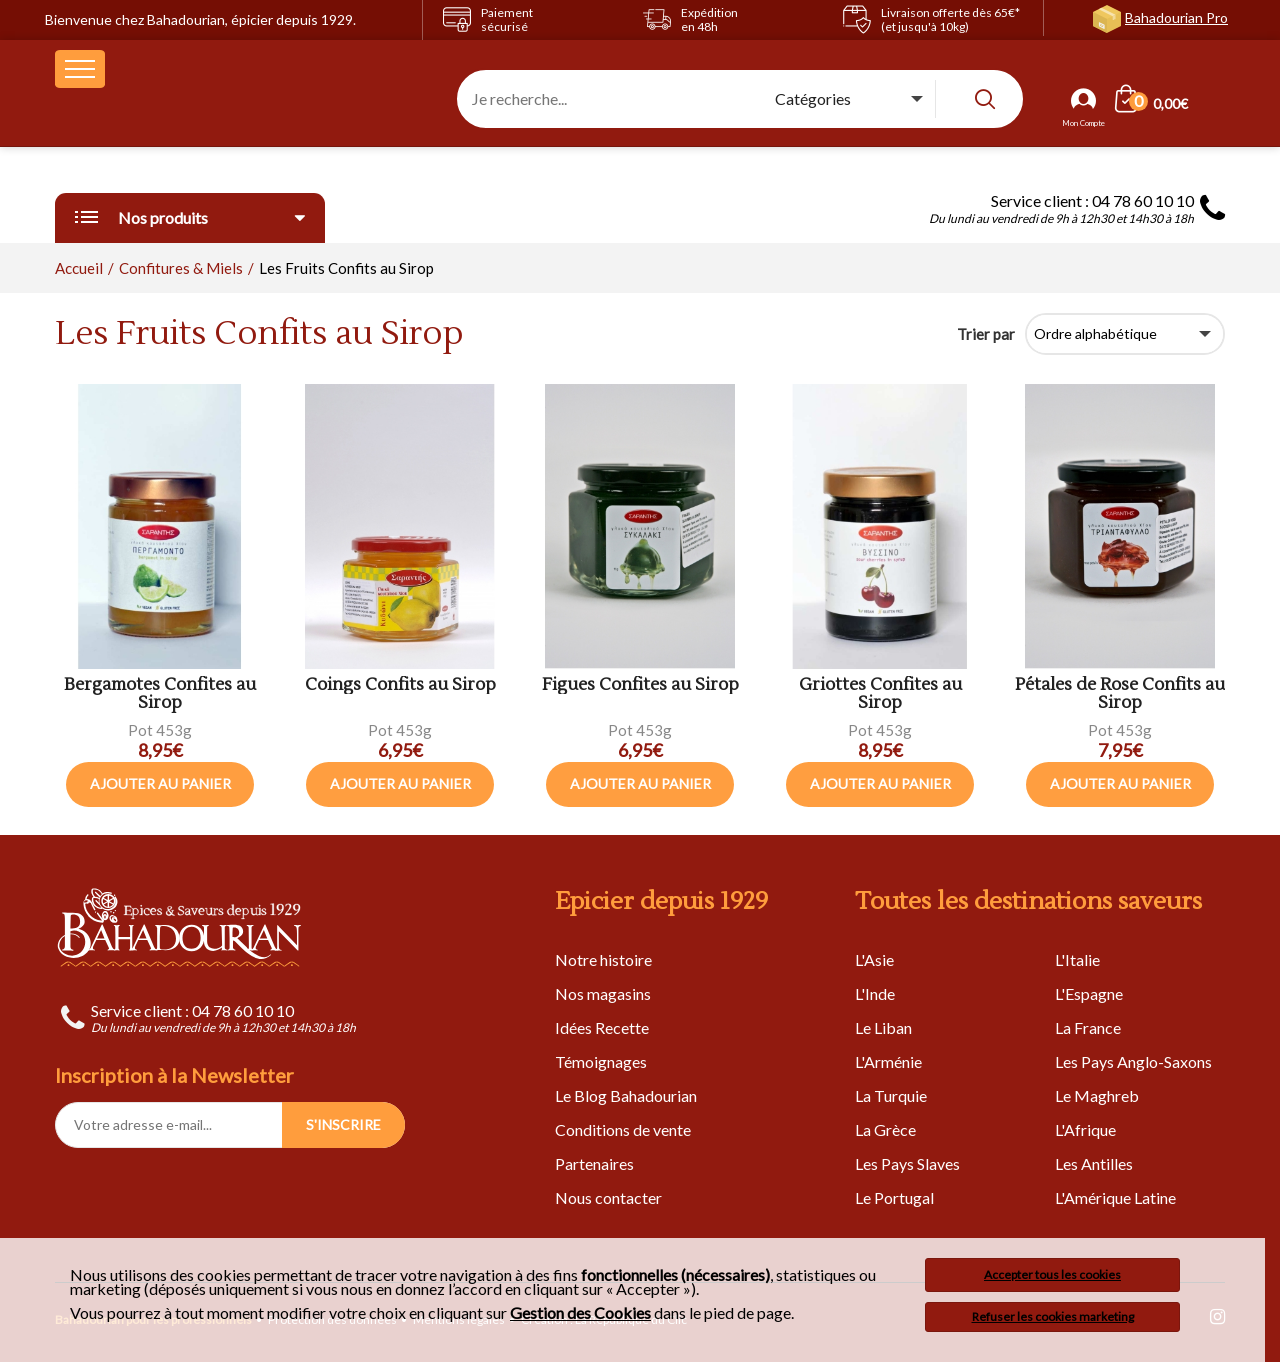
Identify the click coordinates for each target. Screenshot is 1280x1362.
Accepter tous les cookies (1052, 1274)
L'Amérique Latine (1115, 1197)
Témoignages (601, 1061)
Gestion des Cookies (580, 1313)
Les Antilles (1094, 1163)
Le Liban (883, 1027)
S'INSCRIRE (343, 1124)
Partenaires (594, 1163)
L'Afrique (1085, 1129)
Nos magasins (603, 993)
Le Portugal (894, 1197)
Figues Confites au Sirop (640, 685)
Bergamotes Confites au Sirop (160, 694)
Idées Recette (602, 1027)
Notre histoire (603, 959)
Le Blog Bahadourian (626, 1095)
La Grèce (885, 1129)
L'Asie (874, 959)
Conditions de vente (623, 1129)
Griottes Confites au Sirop (880, 694)
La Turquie (891, 1095)
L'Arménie (888, 1061)
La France (1088, 1027)
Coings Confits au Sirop (400, 685)
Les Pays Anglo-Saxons (1133, 1061)
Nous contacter (608, 1197)
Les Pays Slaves (907, 1163)
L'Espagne (1089, 993)
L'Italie (1077, 959)
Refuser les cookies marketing (1053, 1316)
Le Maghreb (1097, 1095)
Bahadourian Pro (1176, 17)
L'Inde (875, 993)
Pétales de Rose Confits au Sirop (1120, 694)
